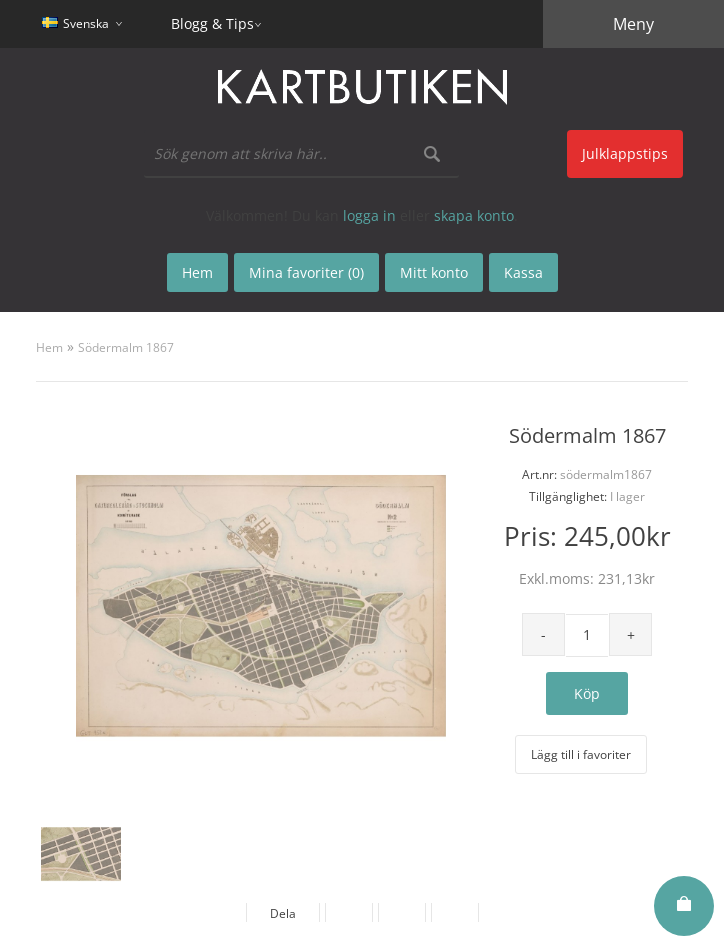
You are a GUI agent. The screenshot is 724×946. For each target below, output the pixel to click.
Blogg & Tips (212, 23)
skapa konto (474, 215)
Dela (283, 913)
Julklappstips (625, 153)
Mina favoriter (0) (306, 272)
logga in (369, 215)
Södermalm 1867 (126, 347)
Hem (49, 347)
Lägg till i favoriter (581, 754)
